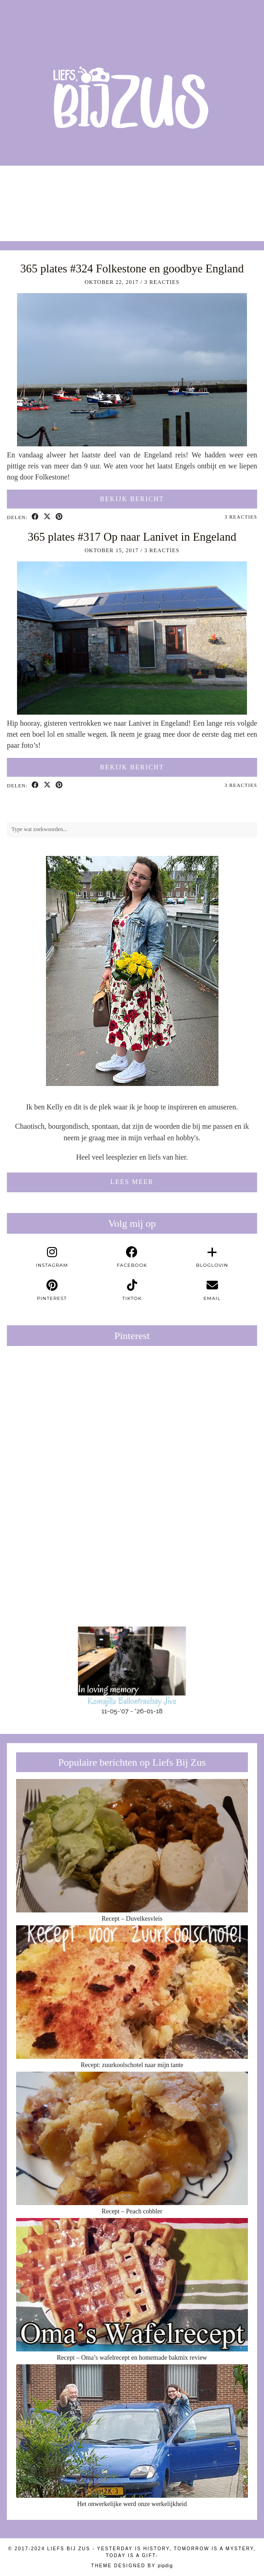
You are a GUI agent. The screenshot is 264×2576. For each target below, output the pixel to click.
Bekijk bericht (132, 499)
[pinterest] (52, 1290)
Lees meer (132, 1181)
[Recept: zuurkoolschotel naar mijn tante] (132, 1992)
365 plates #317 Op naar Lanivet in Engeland (132, 537)
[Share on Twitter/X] (47, 517)
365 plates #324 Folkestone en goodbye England (132, 268)
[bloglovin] (212, 1257)
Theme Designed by (131, 2565)
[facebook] (132, 1257)
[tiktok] (132, 1290)
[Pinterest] (69, 1415)
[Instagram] (33, 199)
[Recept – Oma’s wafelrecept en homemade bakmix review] (132, 2285)
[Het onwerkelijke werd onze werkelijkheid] (132, 2431)
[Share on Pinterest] (59, 517)
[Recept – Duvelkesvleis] (132, 1846)
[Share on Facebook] (35, 517)
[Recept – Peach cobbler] (132, 2139)
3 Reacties (161, 282)
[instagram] (52, 1257)
